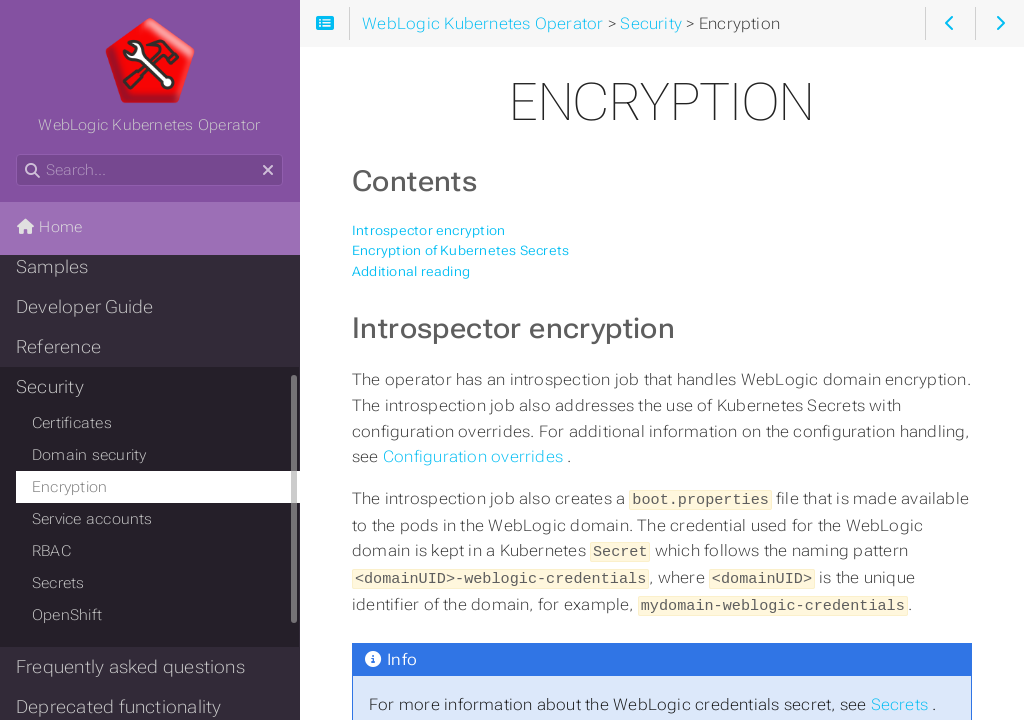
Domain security (89, 455)
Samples (52, 267)
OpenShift (67, 615)
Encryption (69, 487)
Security (50, 387)
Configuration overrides (475, 456)
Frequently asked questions (130, 667)
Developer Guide (84, 307)
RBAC (51, 551)
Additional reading (411, 271)
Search (17, 154)
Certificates (72, 423)
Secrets (902, 698)
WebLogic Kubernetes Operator (149, 75)
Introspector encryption (428, 230)
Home (49, 227)
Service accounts (92, 519)
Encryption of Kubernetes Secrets (460, 250)
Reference (58, 347)
